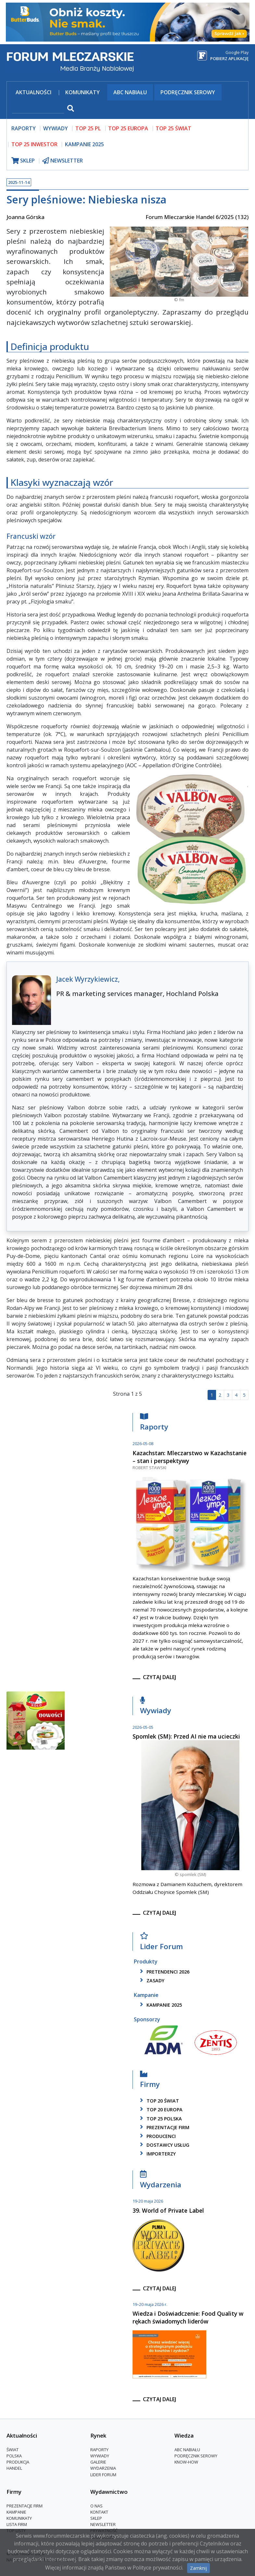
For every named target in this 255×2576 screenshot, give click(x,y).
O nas (96, 2506)
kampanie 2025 (160, 2005)
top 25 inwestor (34, 144)
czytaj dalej (159, 1677)
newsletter (62, 160)
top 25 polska (160, 2119)
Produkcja (17, 2462)
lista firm (16, 2524)
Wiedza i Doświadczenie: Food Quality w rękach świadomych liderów (188, 2317)
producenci (157, 2136)
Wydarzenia (160, 2181)
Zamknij (198, 2568)
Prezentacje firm (163, 2127)
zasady (151, 1980)
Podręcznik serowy (187, 92)
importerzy (157, 2154)
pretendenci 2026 (163, 1972)
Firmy (150, 2081)
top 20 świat (158, 2101)
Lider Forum (161, 1943)
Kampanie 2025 (84, 144)
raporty (23, 128)
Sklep (96, 2518)
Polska (14, 2456)
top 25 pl (88, 128)
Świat (12, 2450)
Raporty (154, 1423)
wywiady (55, 128)
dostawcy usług (163, 2145)
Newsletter (103, 2524)
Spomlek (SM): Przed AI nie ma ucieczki (186, 1736)
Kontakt (99, 2512)
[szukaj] (38, 109)
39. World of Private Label (168, 2210)
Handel (14, 2468)
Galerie (98, 2462)
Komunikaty (82, 92)
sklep (23, 160)
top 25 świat (173, 128)
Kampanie (16, 2512)
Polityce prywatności (157, 2567)
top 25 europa (128, 128)
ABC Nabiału (130, 92)
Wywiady (155, 1707)
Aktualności (33, 92)
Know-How (186, 2462)
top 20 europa (160, 2109)
